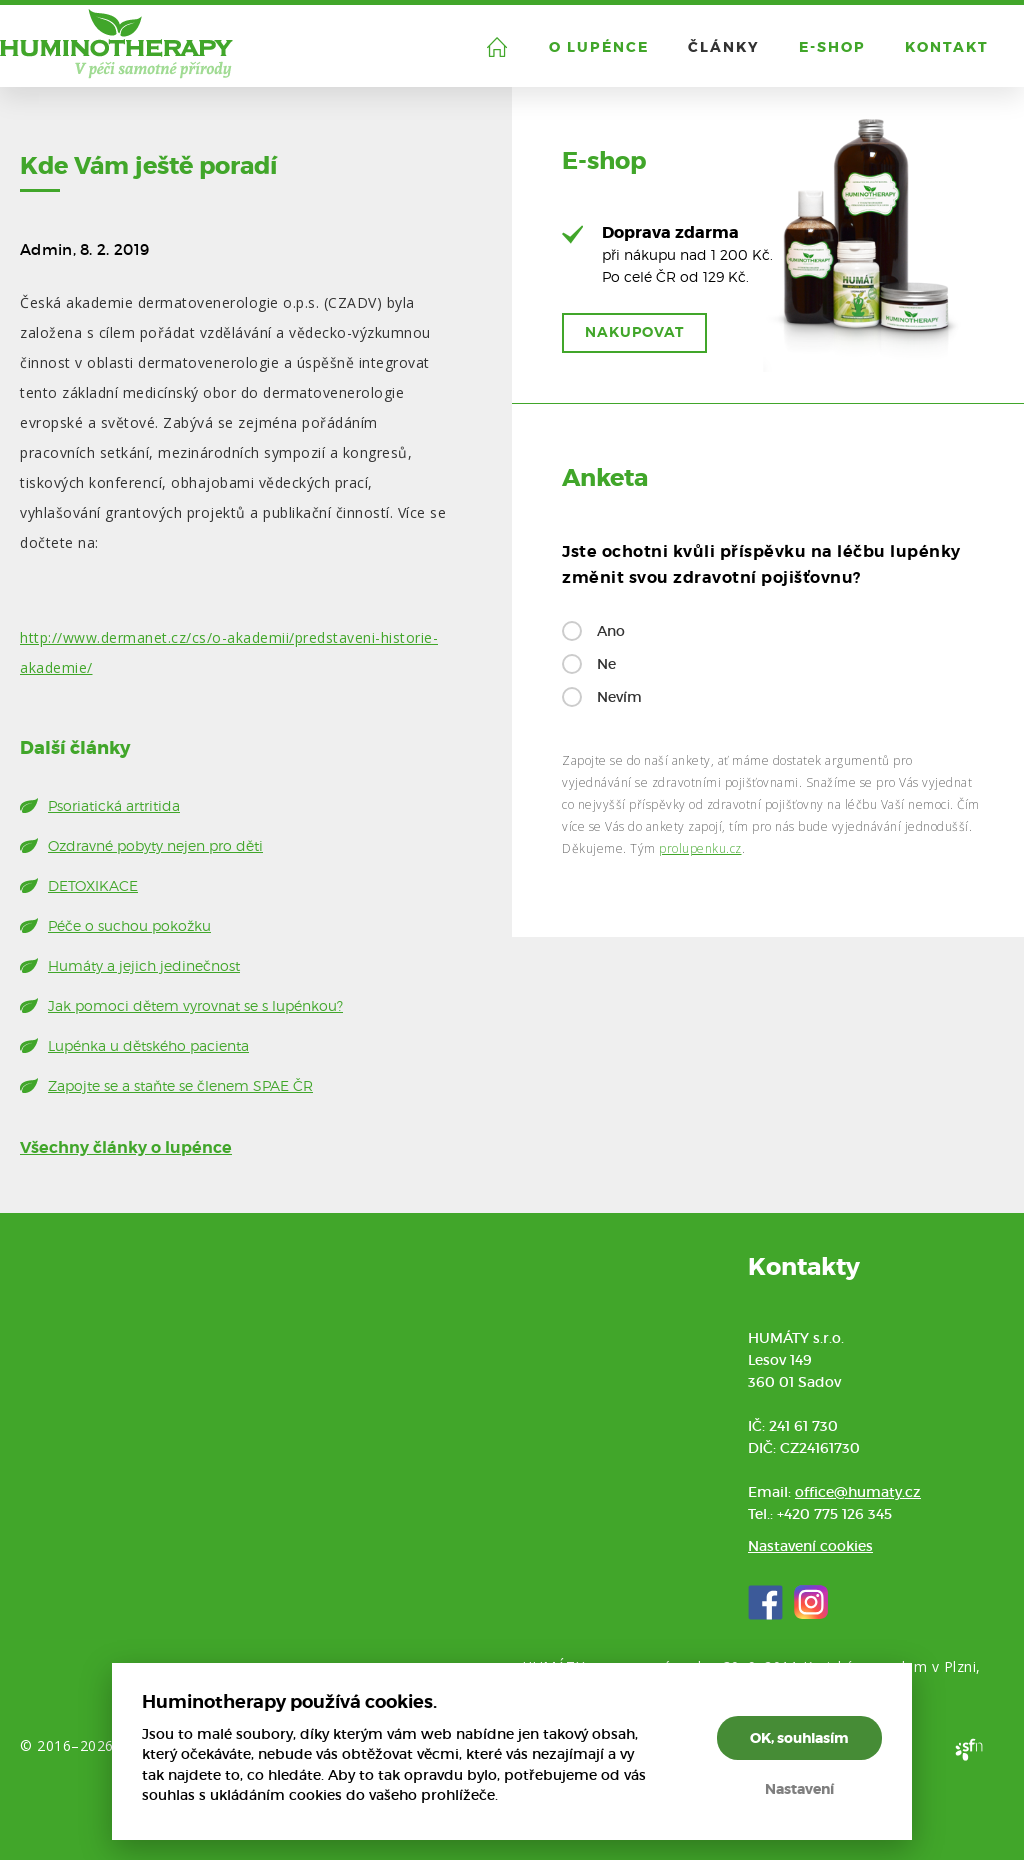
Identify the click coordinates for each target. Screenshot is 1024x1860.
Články (724, 47)
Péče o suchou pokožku (129, 925)
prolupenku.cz (700, 848)
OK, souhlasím (799, 1738)
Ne (606, 664)
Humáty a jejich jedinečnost (144, 965)
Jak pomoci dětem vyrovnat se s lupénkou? (195, 1005)
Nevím (619, 697)
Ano (611, 631)
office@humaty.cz (858, 1492)
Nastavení (799, 1789)
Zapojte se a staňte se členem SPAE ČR (180, 1085)
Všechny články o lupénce (126, 1147)
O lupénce (599, 47)
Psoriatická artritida (114, 805)
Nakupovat (634, 332)
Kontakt (947, 47)
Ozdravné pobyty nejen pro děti (155, 845)
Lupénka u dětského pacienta (148, 1045)
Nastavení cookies (810, 1546)
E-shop (832, 47)
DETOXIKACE (93, 885)
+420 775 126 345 (834, 1514)
